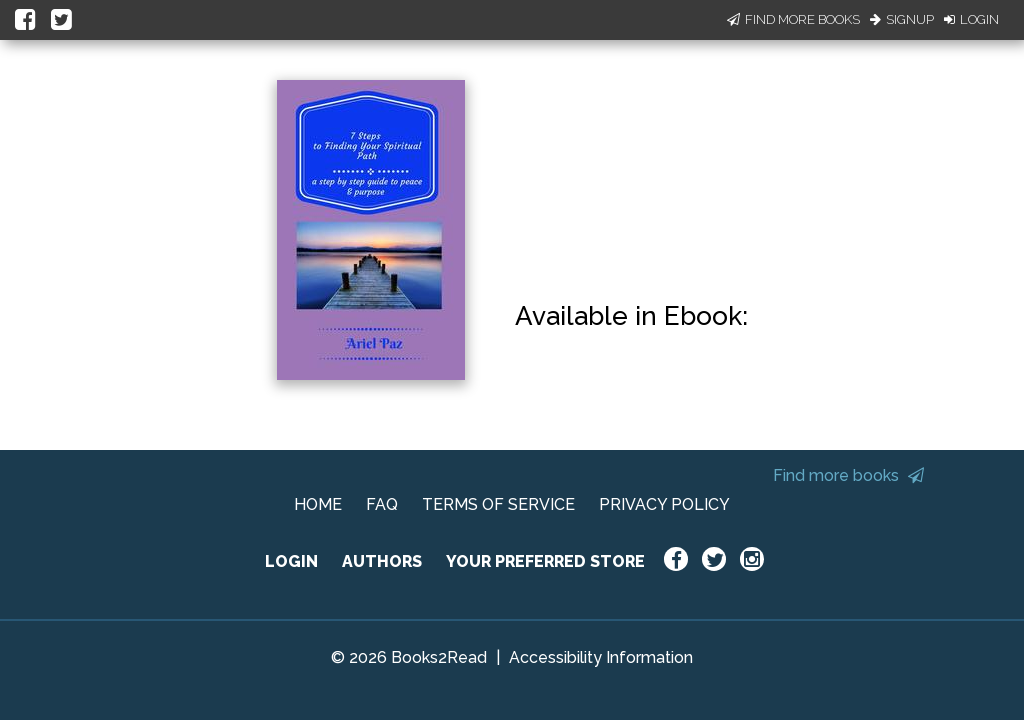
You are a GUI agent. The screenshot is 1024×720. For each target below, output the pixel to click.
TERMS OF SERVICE (498, 504)
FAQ (382, 504)
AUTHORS (382, 561)
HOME (318, 504)
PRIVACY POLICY (664, 504)
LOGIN (291, 561)
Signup (902, 19)
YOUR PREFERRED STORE (545, 561)
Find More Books (793, 19)
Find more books (848, 475)
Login (971, 19)
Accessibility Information (601, 657)
